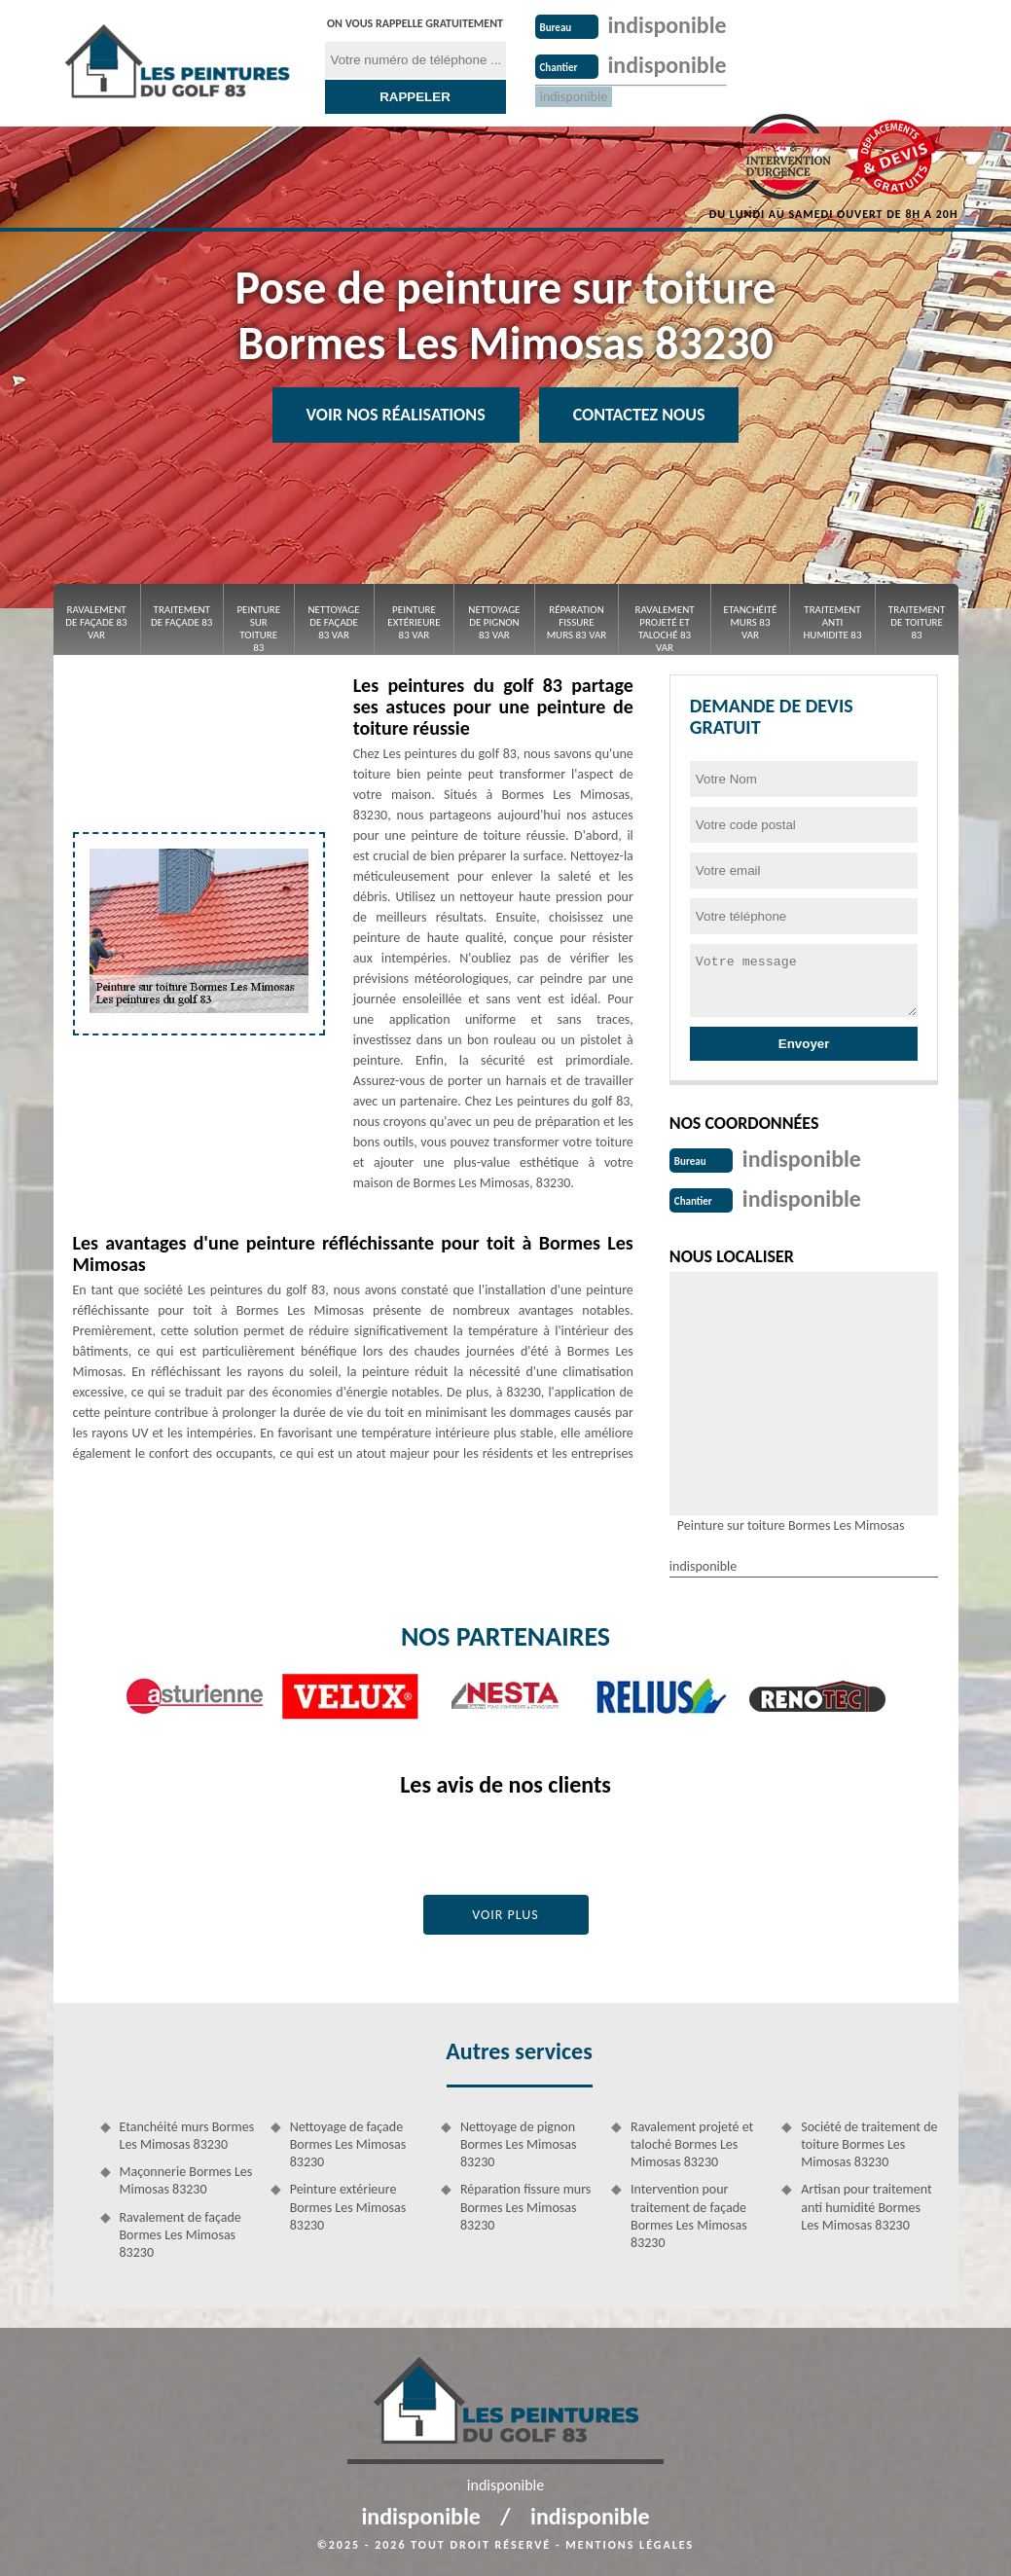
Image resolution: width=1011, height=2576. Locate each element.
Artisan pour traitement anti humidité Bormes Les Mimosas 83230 (866, 2205)
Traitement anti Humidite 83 (833, 622)
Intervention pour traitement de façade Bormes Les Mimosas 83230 (689, 2214)
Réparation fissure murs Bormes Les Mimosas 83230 (525, 2205)
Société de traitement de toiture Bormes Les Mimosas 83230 (869, 2142)
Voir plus (505, 1913)
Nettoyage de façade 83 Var (333, 622)
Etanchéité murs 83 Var (749, 622)
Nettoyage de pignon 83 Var (494, 622)
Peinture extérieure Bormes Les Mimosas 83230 (348, 2205)
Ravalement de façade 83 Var (95, 622)
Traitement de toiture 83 (916, 622)
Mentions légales (629, 2543)
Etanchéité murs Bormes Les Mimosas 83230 (187, 2134)
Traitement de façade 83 (181, 616)
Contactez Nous (639, 414)
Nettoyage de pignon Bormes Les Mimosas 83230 (518, 2142)
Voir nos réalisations (396, 414)
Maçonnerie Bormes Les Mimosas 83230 (186, 2178)
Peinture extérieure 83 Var (413, 622)
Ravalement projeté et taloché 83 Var (664, 629)
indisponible (673, 24)
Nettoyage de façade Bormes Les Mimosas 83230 (348, 2142)
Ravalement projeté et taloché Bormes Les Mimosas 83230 (692, 2142)
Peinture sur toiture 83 (258, 629)
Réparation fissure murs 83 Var (577, 622)
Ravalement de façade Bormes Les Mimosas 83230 (180, 2233)
